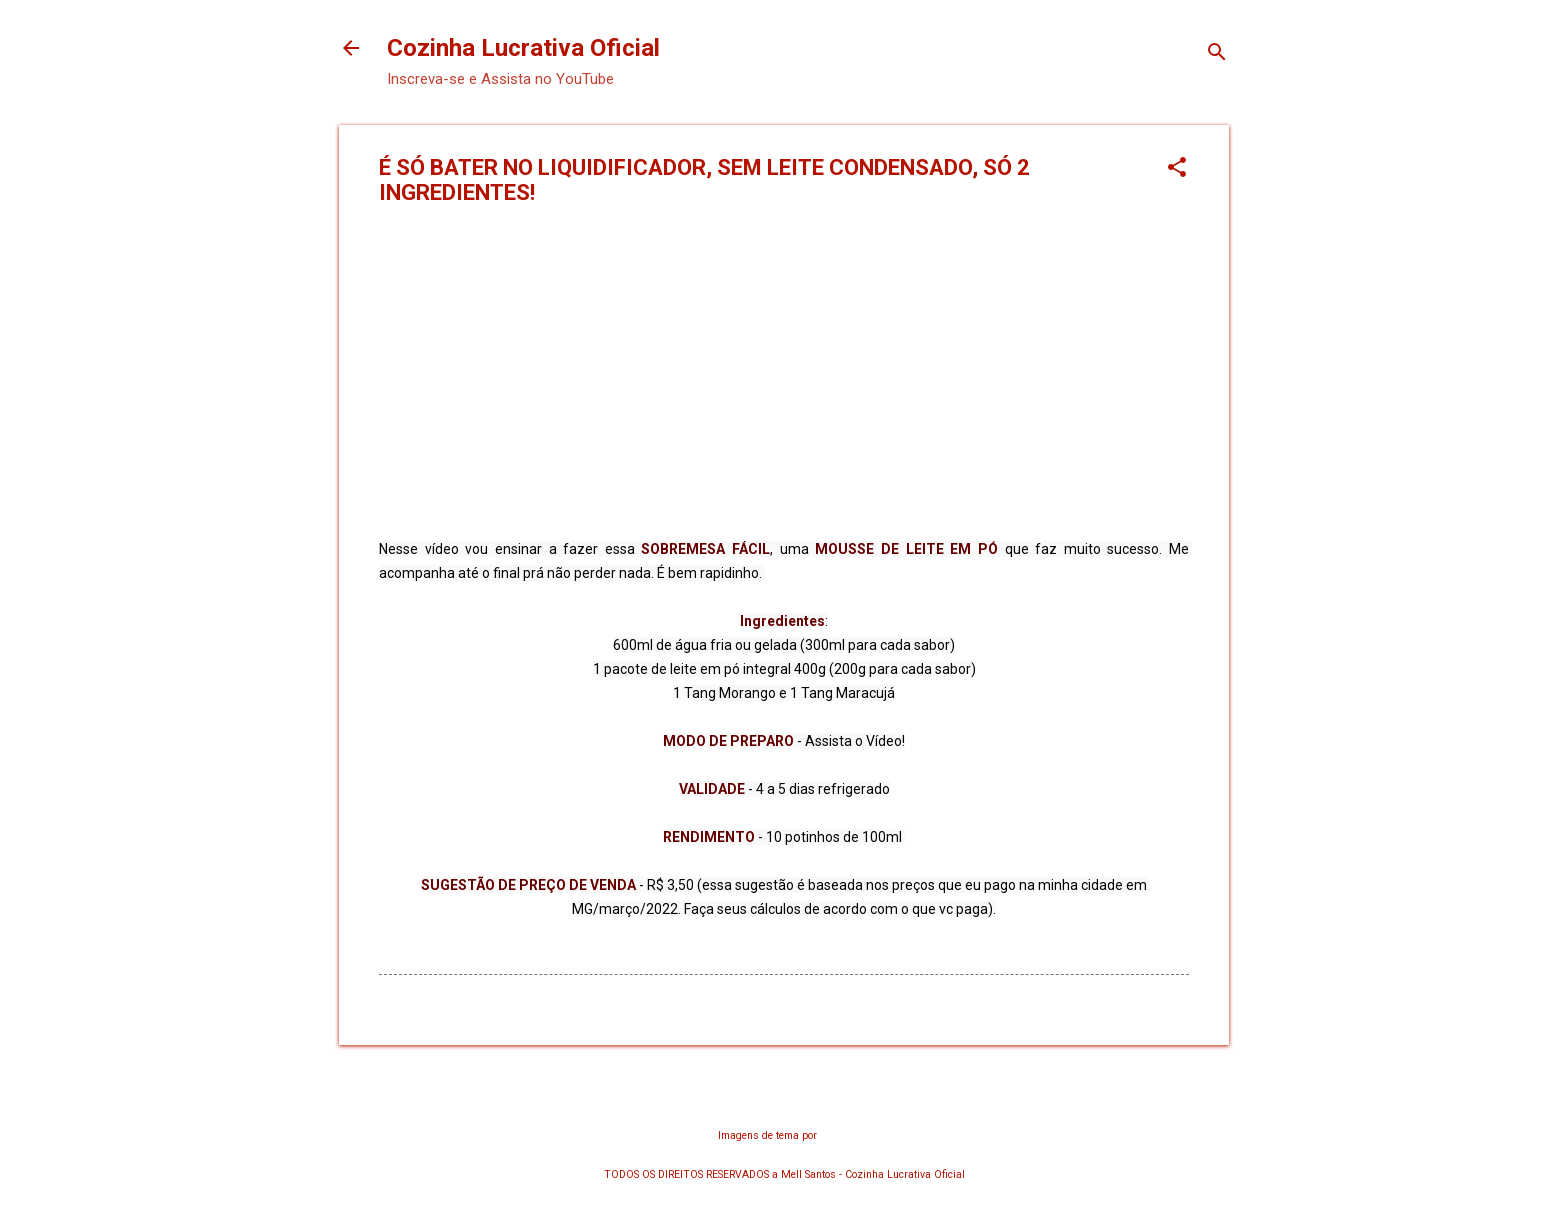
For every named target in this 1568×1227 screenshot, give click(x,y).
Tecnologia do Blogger (784, 1096)
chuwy (835, 1135)
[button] (1177, 169)
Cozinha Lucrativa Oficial (523, 48)
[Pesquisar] (1217, 54)
